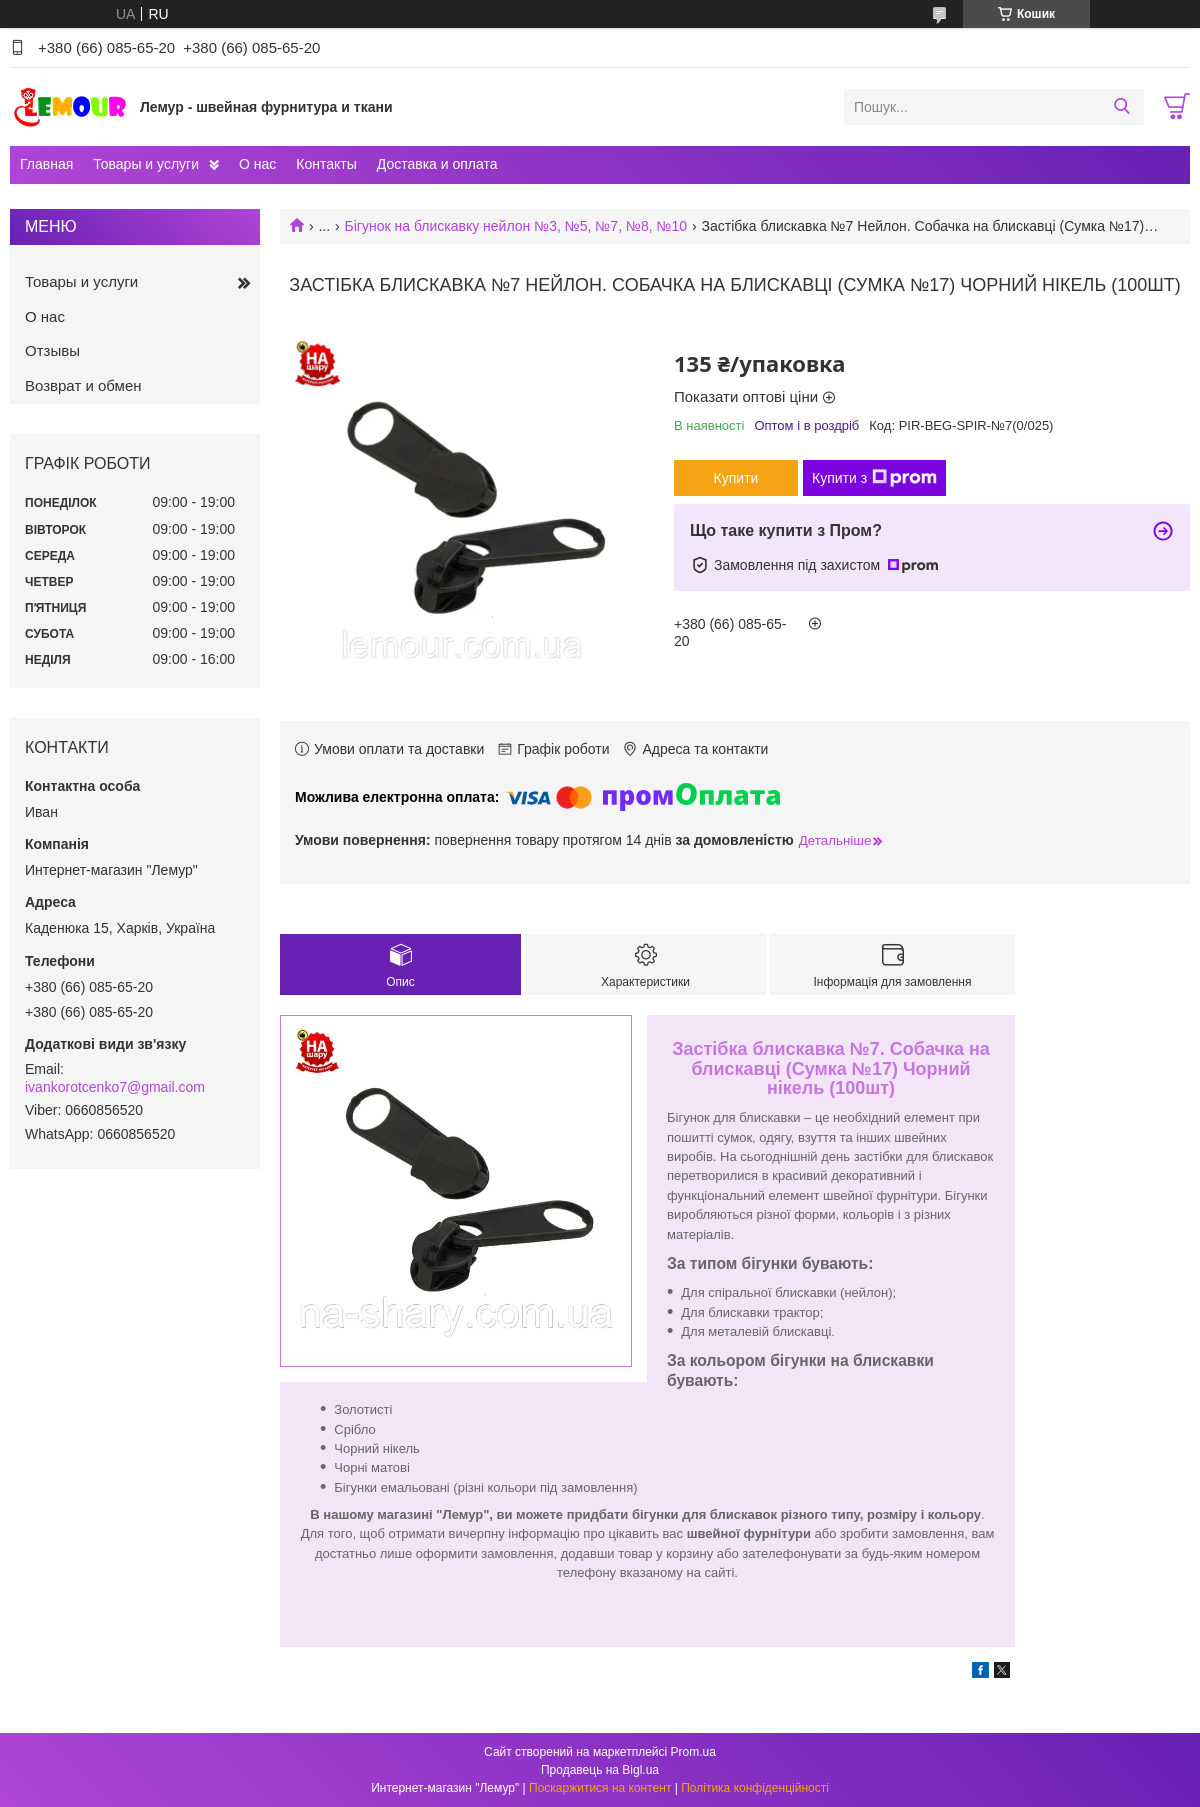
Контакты (326, 164)
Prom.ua (693, 1752)
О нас (257, 164)
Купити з (874, 478)
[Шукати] (1121, 107)
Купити (736, 478)
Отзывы (52, 350)
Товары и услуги (146, 164)
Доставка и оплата (437, 164)
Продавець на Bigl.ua (600, 1770)
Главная (46, 164)
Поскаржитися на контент (600, 1788)
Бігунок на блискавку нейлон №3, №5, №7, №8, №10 (516, 226)
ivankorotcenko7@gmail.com (115, 1087)
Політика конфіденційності (755, 1788)
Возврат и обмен (83, 385)
